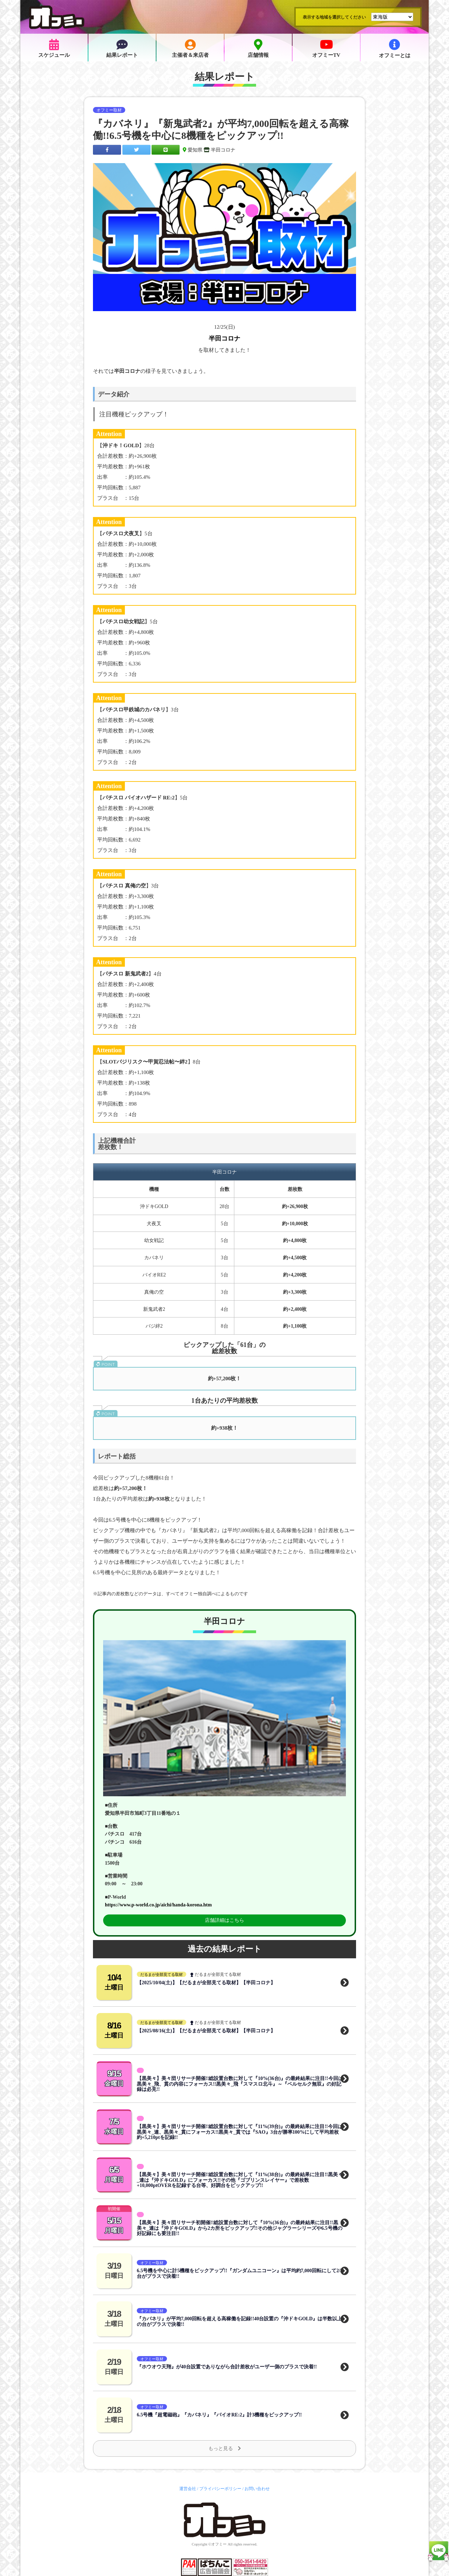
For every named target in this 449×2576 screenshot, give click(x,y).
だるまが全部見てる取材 (161, 1974)
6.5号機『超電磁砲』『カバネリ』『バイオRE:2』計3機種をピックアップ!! (219, 2414)
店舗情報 (258, 48)
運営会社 (187, 2488)
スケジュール (54, 48)
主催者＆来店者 (190, 48)
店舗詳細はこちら (224, 1920)
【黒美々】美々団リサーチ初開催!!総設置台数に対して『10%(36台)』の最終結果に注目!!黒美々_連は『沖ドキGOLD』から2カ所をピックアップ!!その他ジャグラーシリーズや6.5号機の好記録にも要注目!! (239, 2228)
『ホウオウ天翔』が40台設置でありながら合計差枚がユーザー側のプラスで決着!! (227, 2366)
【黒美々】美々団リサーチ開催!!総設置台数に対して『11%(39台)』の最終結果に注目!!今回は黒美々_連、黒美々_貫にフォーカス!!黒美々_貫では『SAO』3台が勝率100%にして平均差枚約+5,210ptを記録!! (240, 2132)
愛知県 (195, 150)
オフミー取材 (109, 110)
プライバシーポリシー (220, 2488)
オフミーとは (394, 48)
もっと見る (224, 2448)
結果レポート (122, 48)
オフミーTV (326, 48)
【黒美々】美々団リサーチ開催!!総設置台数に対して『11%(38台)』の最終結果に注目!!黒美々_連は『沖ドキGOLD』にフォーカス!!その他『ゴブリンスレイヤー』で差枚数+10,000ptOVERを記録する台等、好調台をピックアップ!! (240, 2180)
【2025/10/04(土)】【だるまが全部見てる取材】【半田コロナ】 (206, 1982)
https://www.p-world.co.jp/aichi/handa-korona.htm (158, 1904)
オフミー (219, 2544)
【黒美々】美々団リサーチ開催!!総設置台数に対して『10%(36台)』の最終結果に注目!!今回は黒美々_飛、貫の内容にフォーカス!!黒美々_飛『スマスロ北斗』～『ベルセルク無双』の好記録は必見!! (240, 2084)
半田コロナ (223, 150)
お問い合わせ (257, 2488)
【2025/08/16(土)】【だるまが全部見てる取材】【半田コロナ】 (206, 2030)
